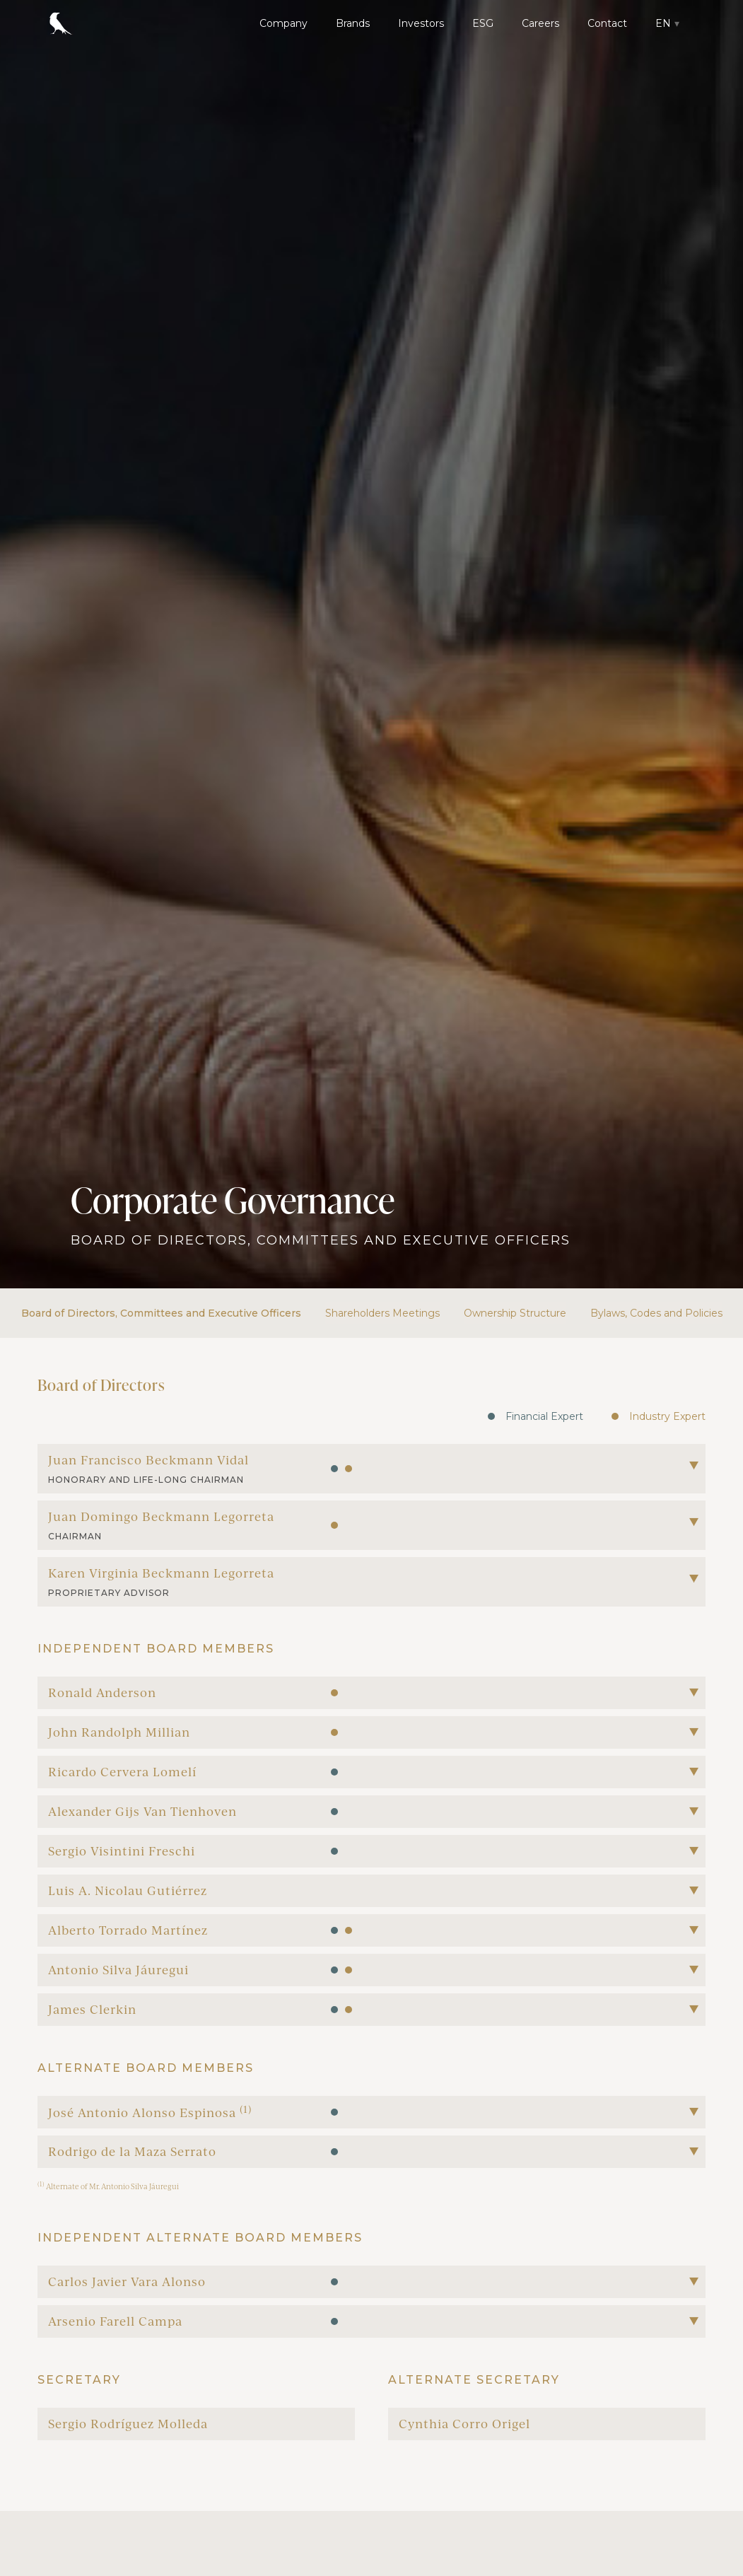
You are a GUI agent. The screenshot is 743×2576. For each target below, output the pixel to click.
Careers (540, 23)
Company (283, 23)
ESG (482, 23)
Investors (421, 23)
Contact (607, 23)
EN (663, 23)
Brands (353, 23)
